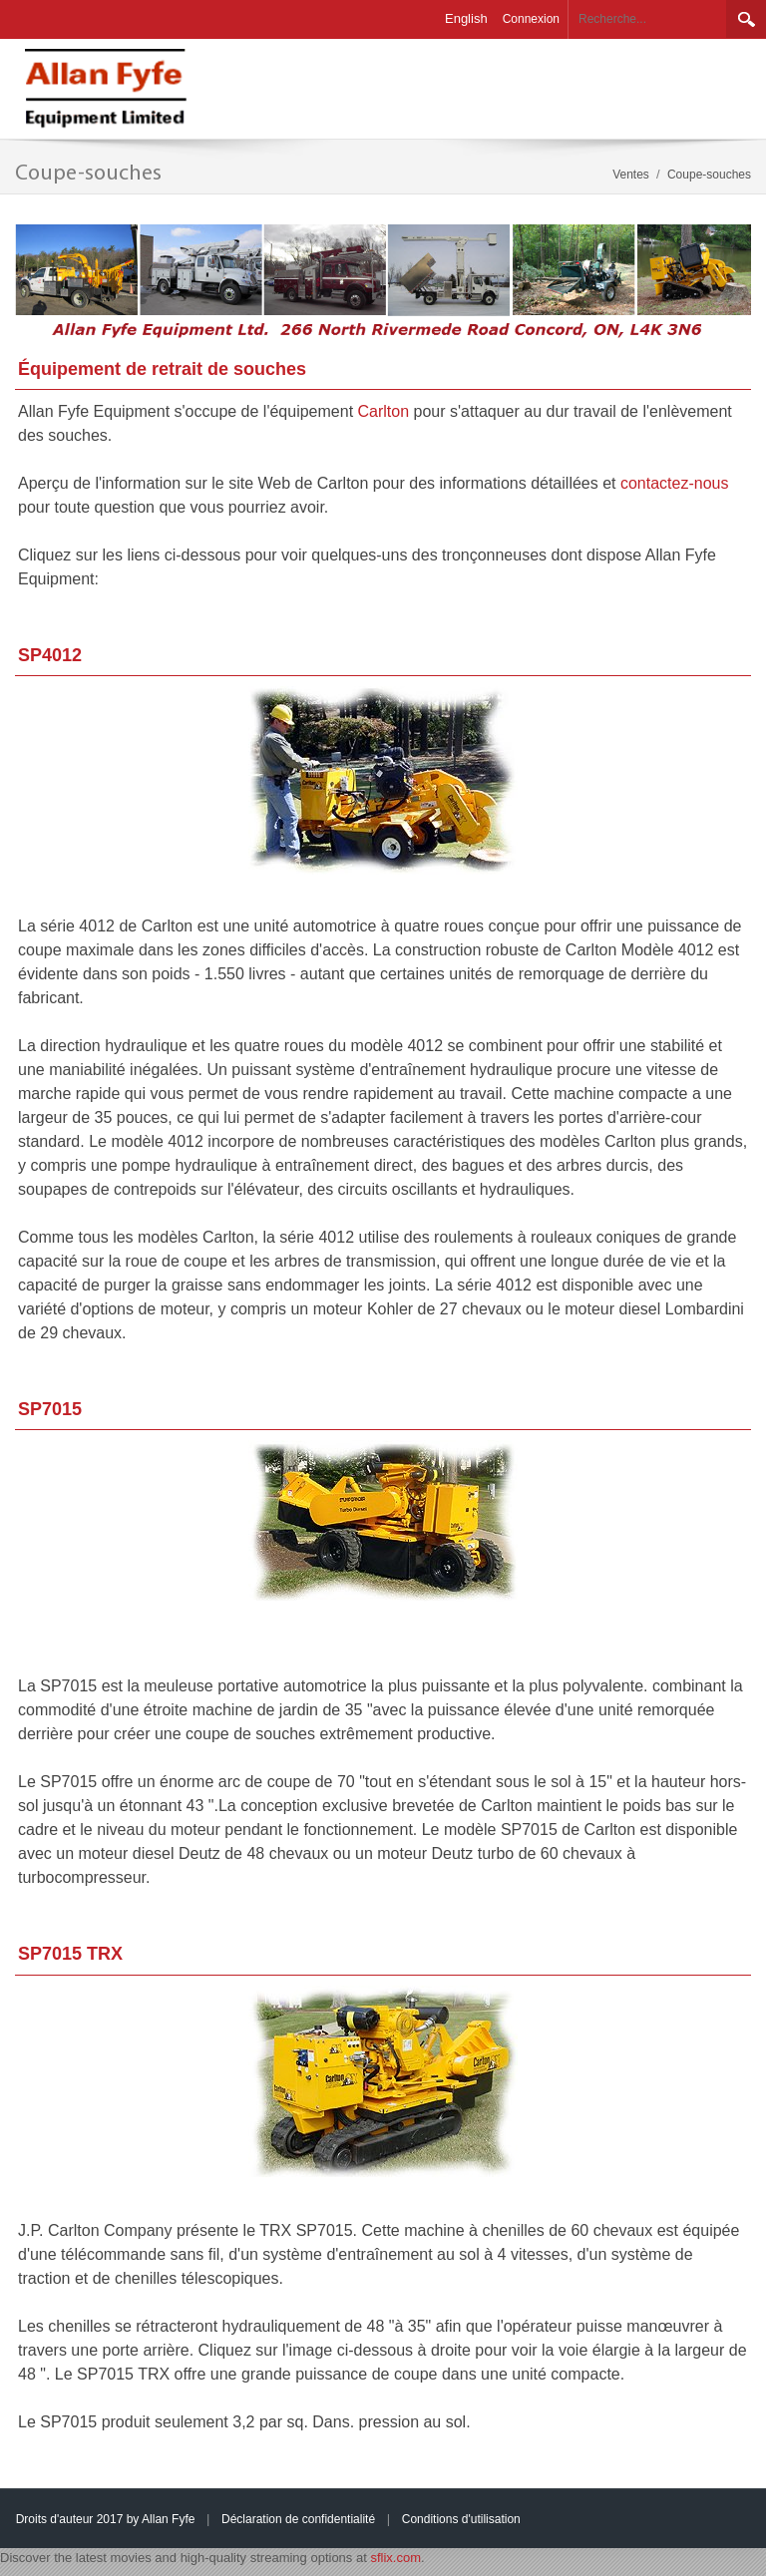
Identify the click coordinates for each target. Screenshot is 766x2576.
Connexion (531, 19)
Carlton (386, 411)
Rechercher (746, 19)
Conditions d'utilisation (461, 2519)
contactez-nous (674, 483)
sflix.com (395, 2557)
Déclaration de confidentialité (298, 2519)
